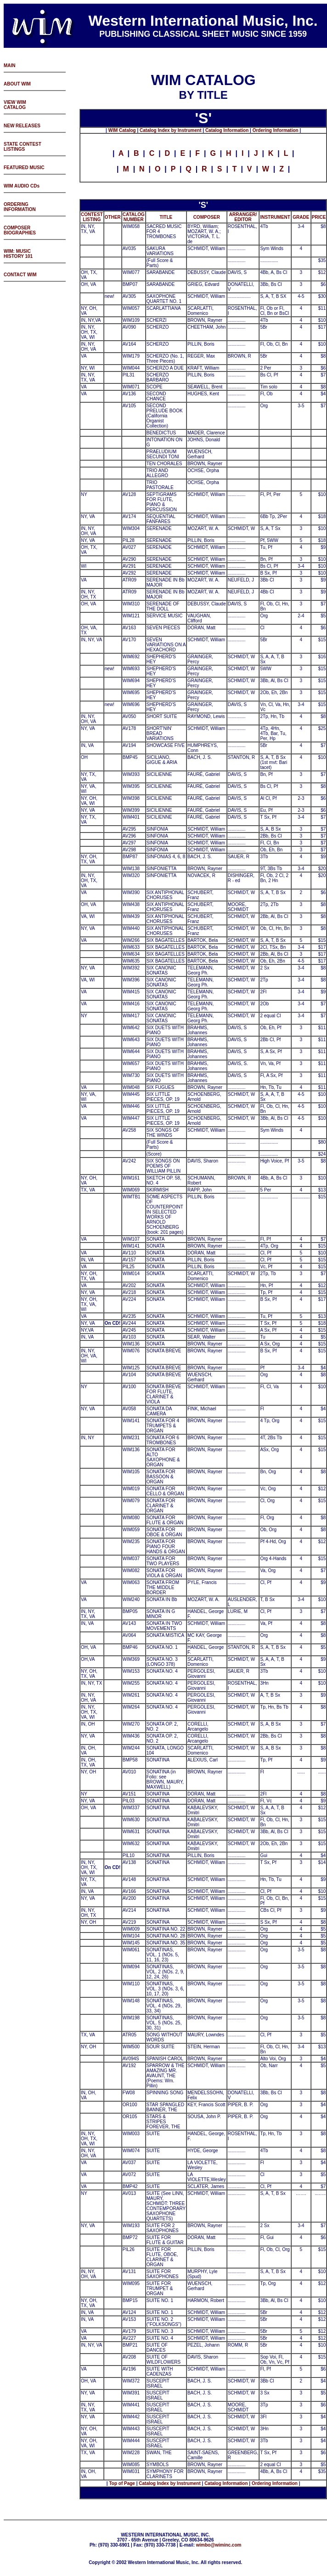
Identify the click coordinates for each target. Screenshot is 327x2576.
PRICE (319, 217)
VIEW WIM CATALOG (15, 105)
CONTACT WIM (20, 274)
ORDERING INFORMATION (20, 207)
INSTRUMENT (275, 217)
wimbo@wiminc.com (219, 2545)
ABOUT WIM (17, 83)
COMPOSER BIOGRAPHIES (20, 230)
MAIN (10, 65)
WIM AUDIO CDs (21, 185)
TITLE (165, 217)
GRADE (301, 217)
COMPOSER (206, 217)
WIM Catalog (122, 130)
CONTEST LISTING (92, 217)
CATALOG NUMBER (134, 217)
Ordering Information (276, 130)
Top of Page (122, 2483)
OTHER (113, 217)
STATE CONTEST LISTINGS (22, 147)
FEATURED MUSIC (24, 167)
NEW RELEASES (22, 125)
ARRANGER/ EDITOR (243, 217)
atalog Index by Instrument (172, 130)
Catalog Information (226, 130)
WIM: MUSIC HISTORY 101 (18, 254)
